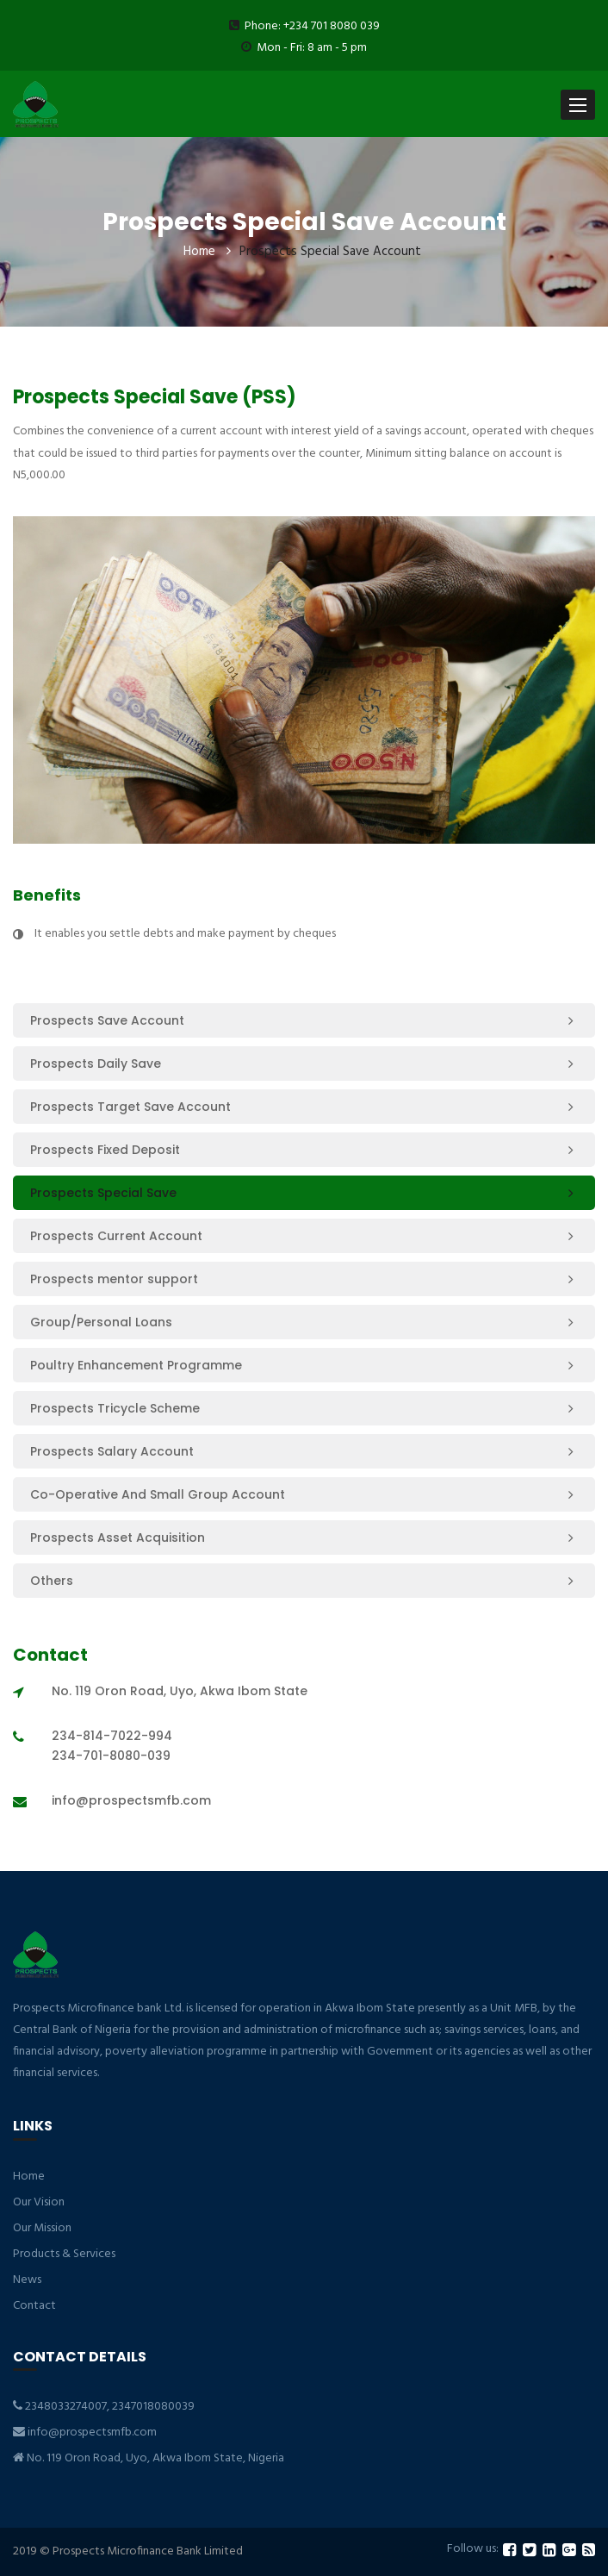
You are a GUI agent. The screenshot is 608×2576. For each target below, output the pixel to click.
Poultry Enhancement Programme (136, 1365)
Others (51, 1580)
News (27, 2280)
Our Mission (42, 2228)
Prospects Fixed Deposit (105, 1149)
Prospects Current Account (116, 1235)
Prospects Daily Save (95, 1063)
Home (199, 251)
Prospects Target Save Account (130, 1106)
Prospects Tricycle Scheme (115, 1408)
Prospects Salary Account (112, 1451)
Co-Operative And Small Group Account (157, 1494)
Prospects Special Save (103, 1192)
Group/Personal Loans (101, 1322)
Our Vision (39, 2202)
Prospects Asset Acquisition (117, 1537)
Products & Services (64, 2254)
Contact (34, 2306)
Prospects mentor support (114, 1279)
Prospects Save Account (107, 1020)
